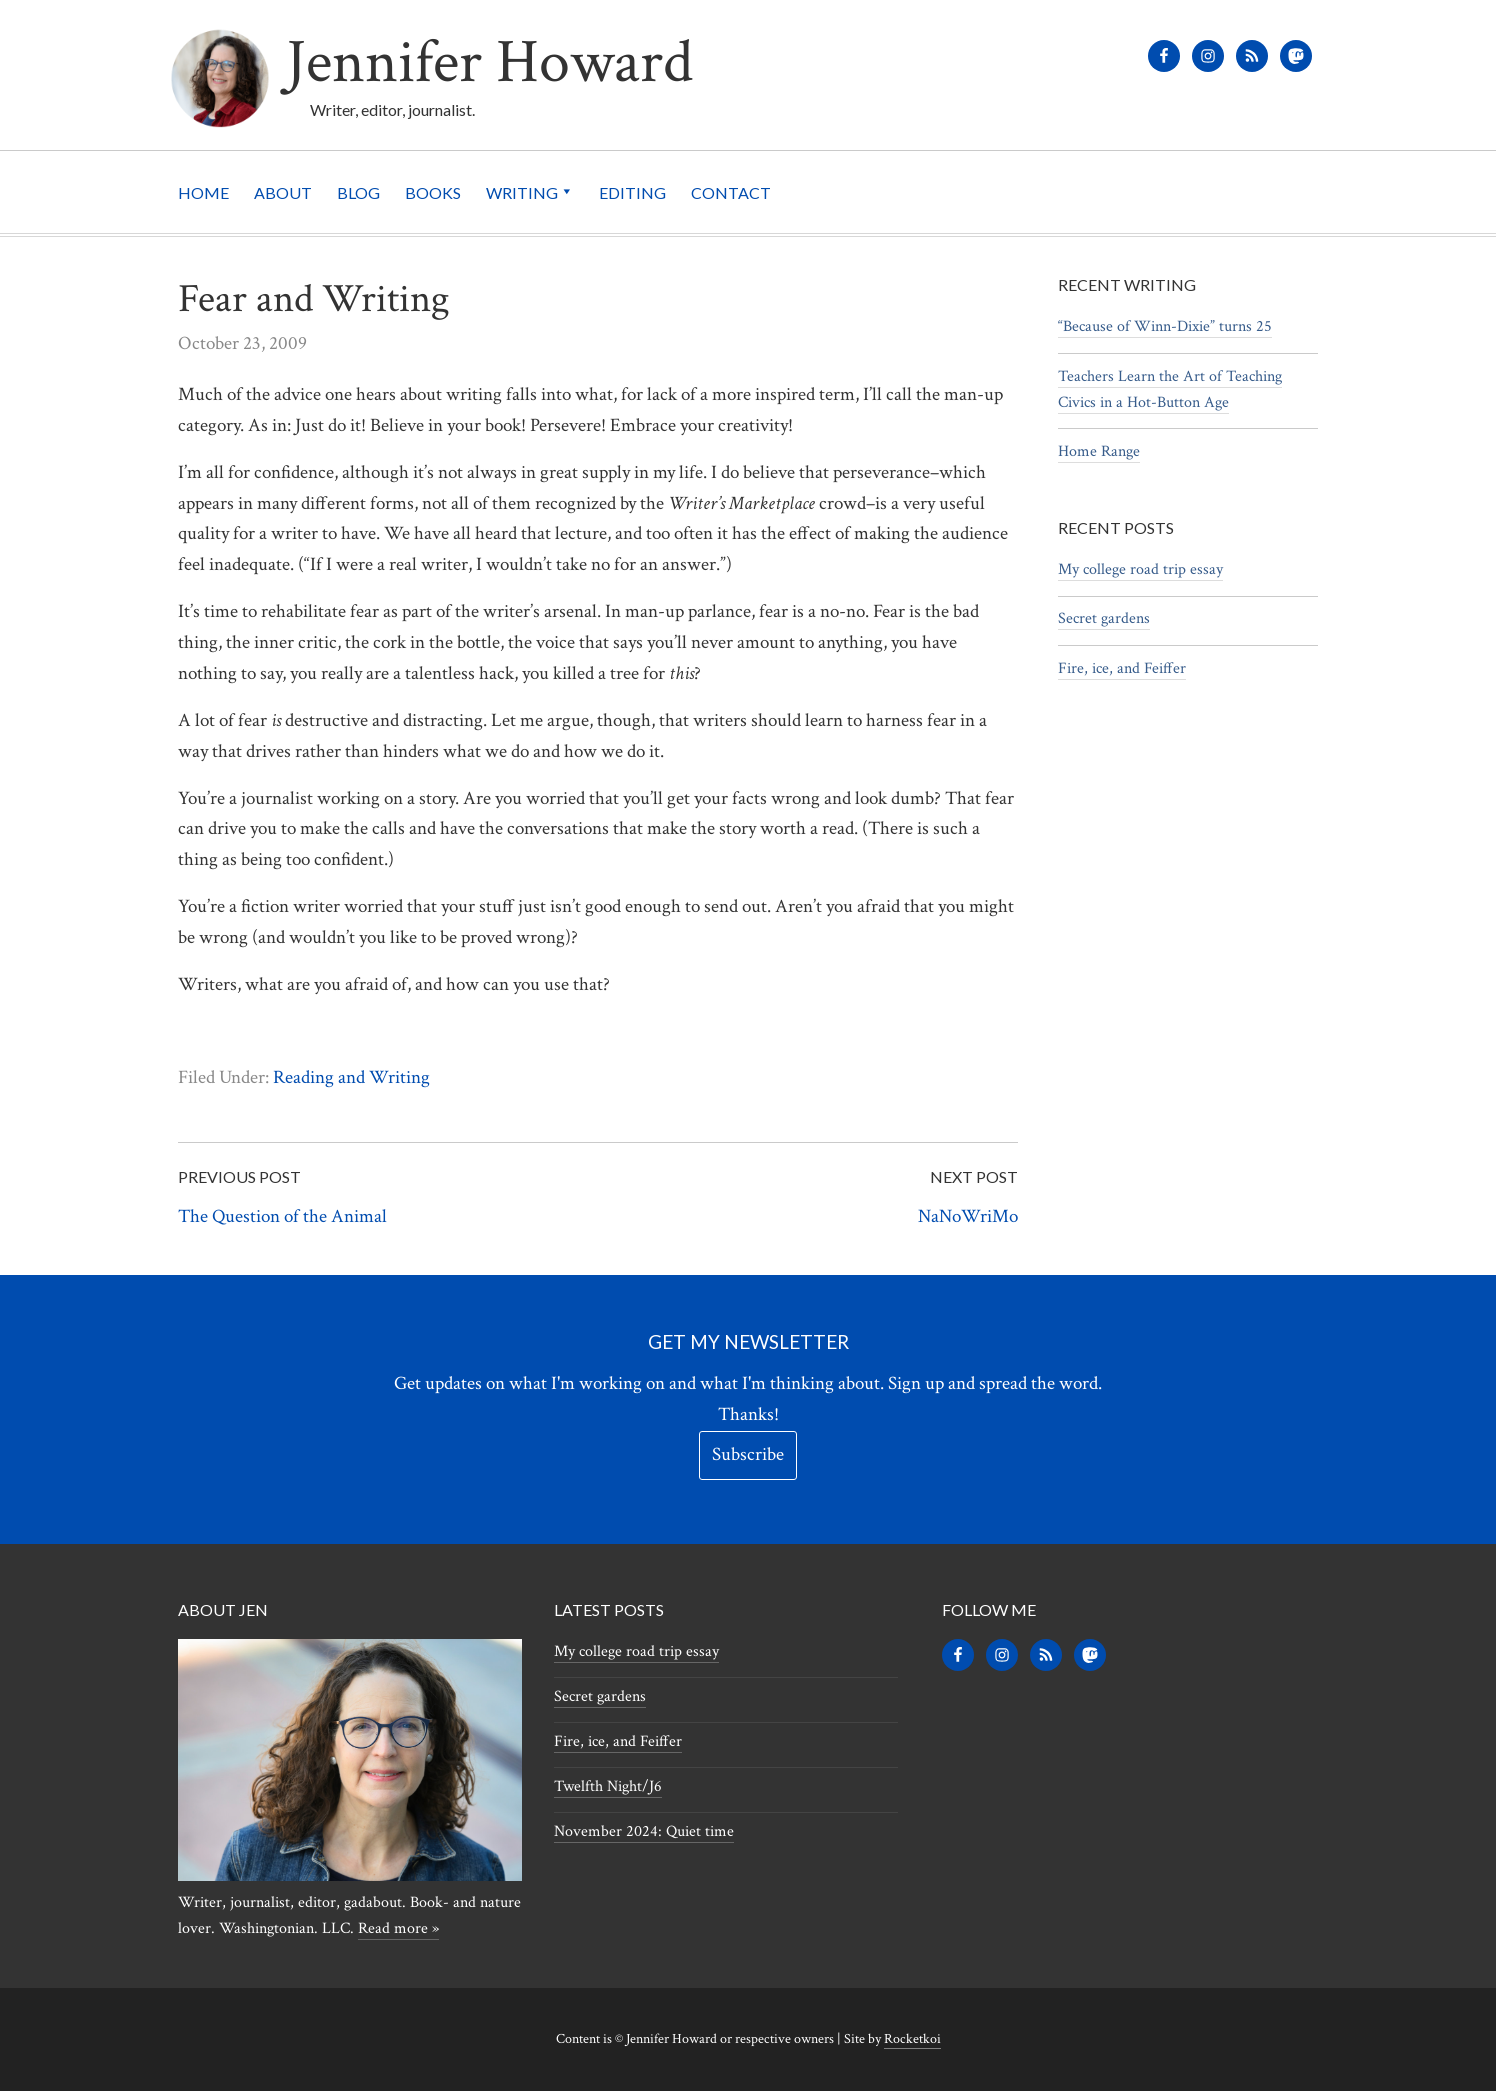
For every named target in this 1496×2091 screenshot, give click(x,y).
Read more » (398, 1928)
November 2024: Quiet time (644, 1831)
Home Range (1099, 451)
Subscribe (748, 1454)
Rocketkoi (912, 2039)
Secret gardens (1104, 618)
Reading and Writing (351, 1077)
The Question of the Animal (282, 1216)
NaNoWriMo (968, 1216)
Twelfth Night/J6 (608, 1786)
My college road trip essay (1140, 569)
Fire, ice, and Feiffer (1122, 668)
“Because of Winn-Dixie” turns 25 (1165, 326)
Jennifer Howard (489, 62)
